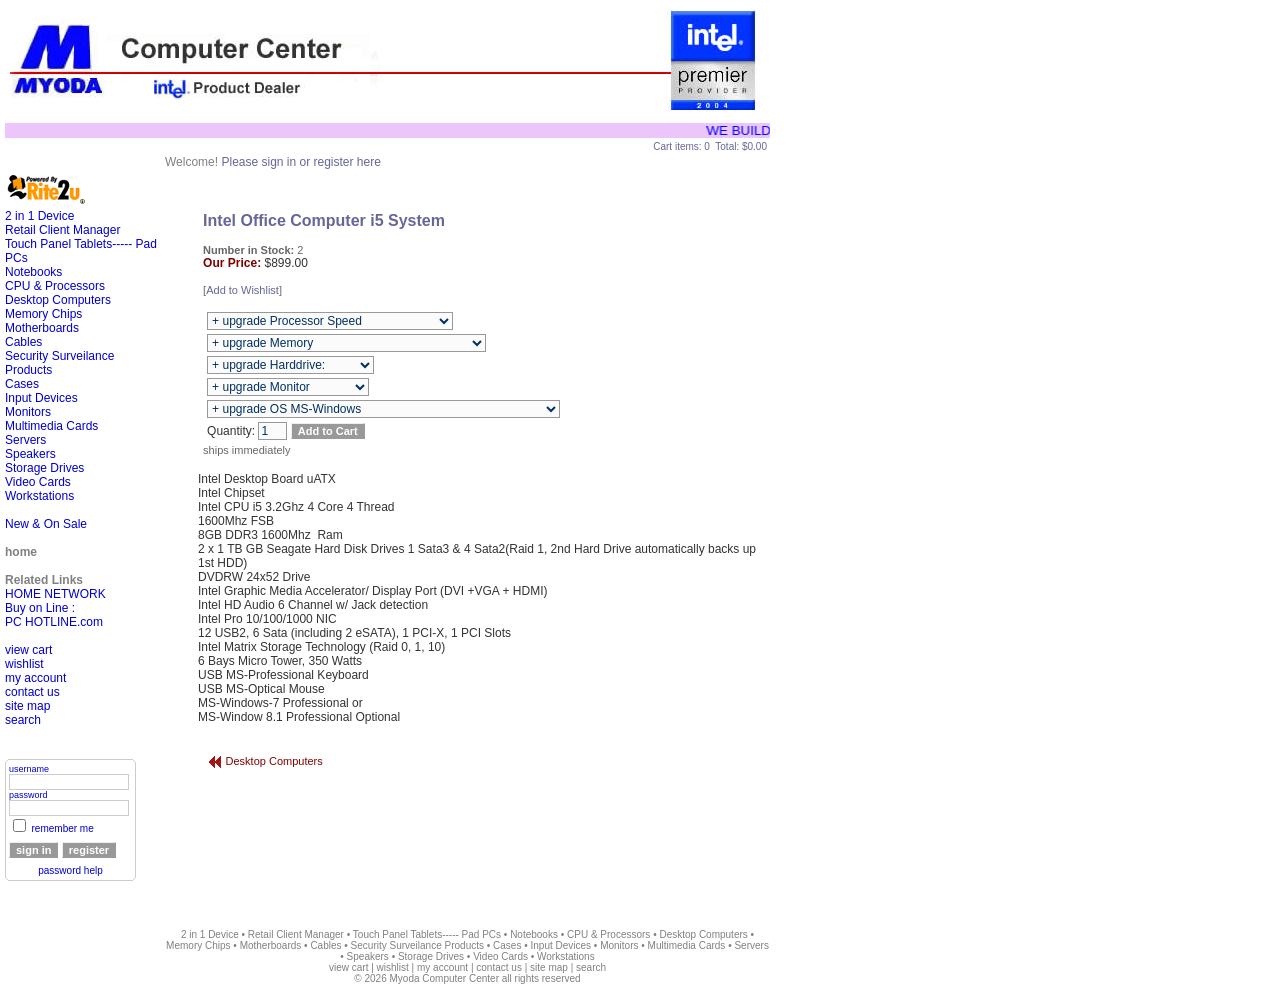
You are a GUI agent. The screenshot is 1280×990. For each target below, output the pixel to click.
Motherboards (42, 328)
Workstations (39, 496)
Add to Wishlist (242, 290)
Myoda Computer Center (444, 978)
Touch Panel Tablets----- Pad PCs (427, 934)
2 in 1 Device (39, 216)
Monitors (28, 412)
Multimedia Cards (51, 426)
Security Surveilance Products (417, 945)
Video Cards (38, 482)
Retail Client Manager (62, 230)
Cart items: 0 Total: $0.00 (710, 146)
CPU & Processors (55, 286)
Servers (25, 440)
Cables (23, 342)
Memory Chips (43, 314)
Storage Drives (44, 468)
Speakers (30, 454)
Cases (22, 384)
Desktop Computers (58, 300)
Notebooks (33, 272)
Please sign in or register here (300, 162)
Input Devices (41, 398)
